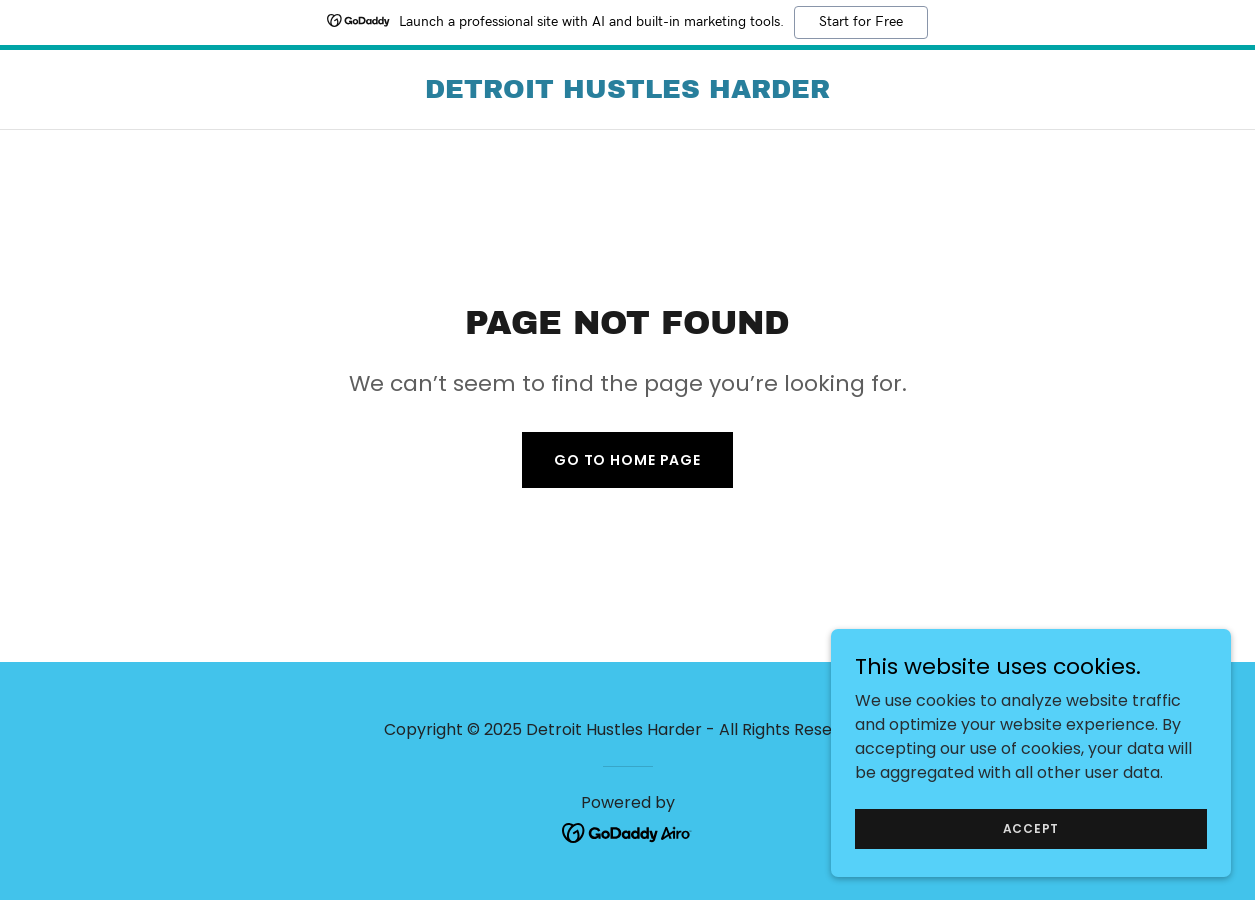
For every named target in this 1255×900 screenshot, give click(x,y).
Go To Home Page (627, 460)
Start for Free (861, 22)
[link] (627, 92)
